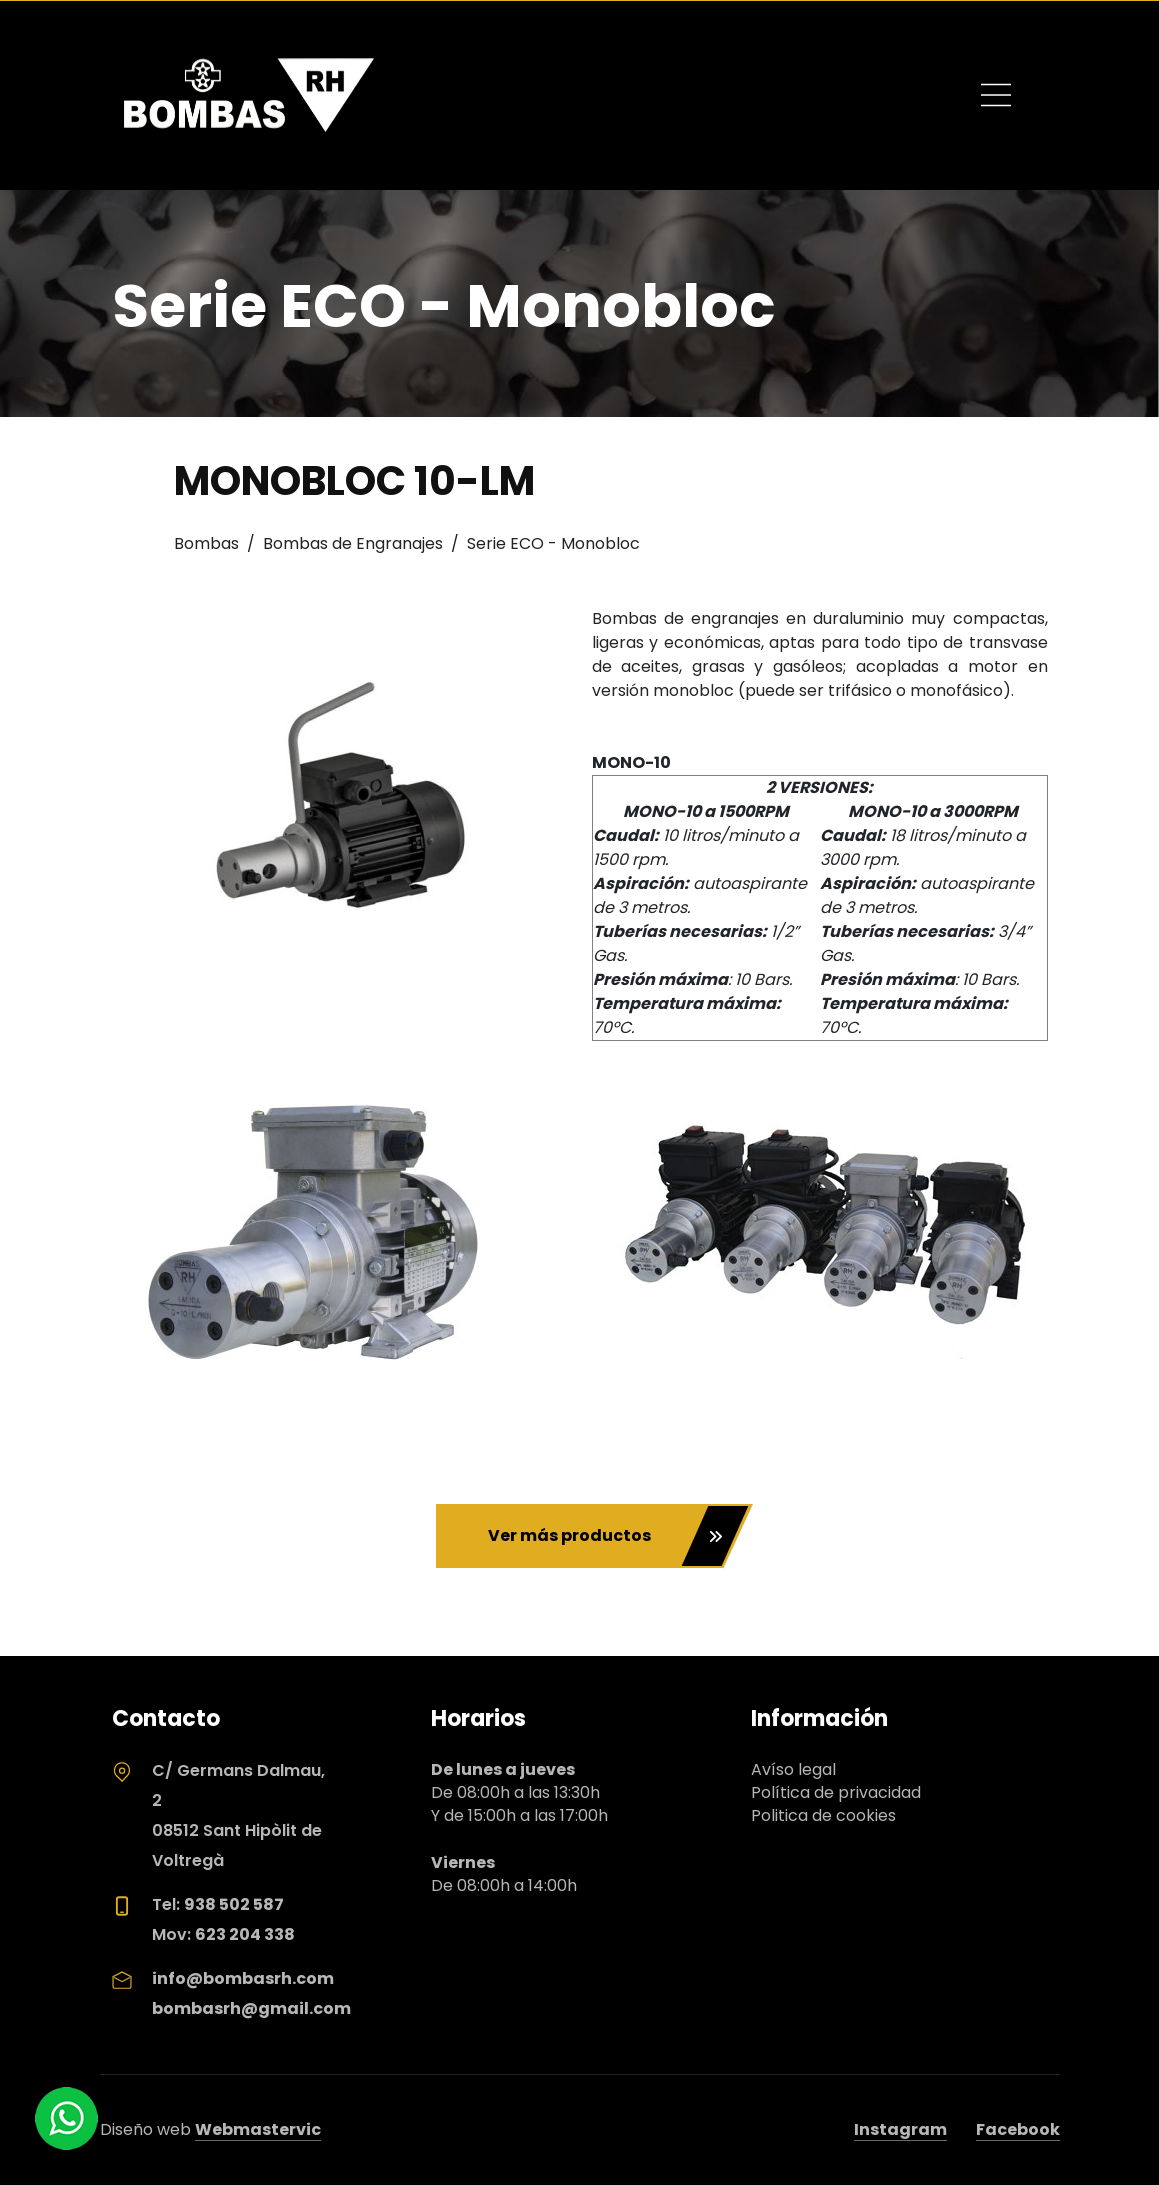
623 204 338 (245, 1934)
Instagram (900, 2129)
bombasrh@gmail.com (251, 2008)
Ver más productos (605, 1536)
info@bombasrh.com (243, 1978)
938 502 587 (234, 1904)
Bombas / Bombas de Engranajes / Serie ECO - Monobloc (407, 543)
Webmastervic (258, 2129)
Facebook (1018, 2129)
